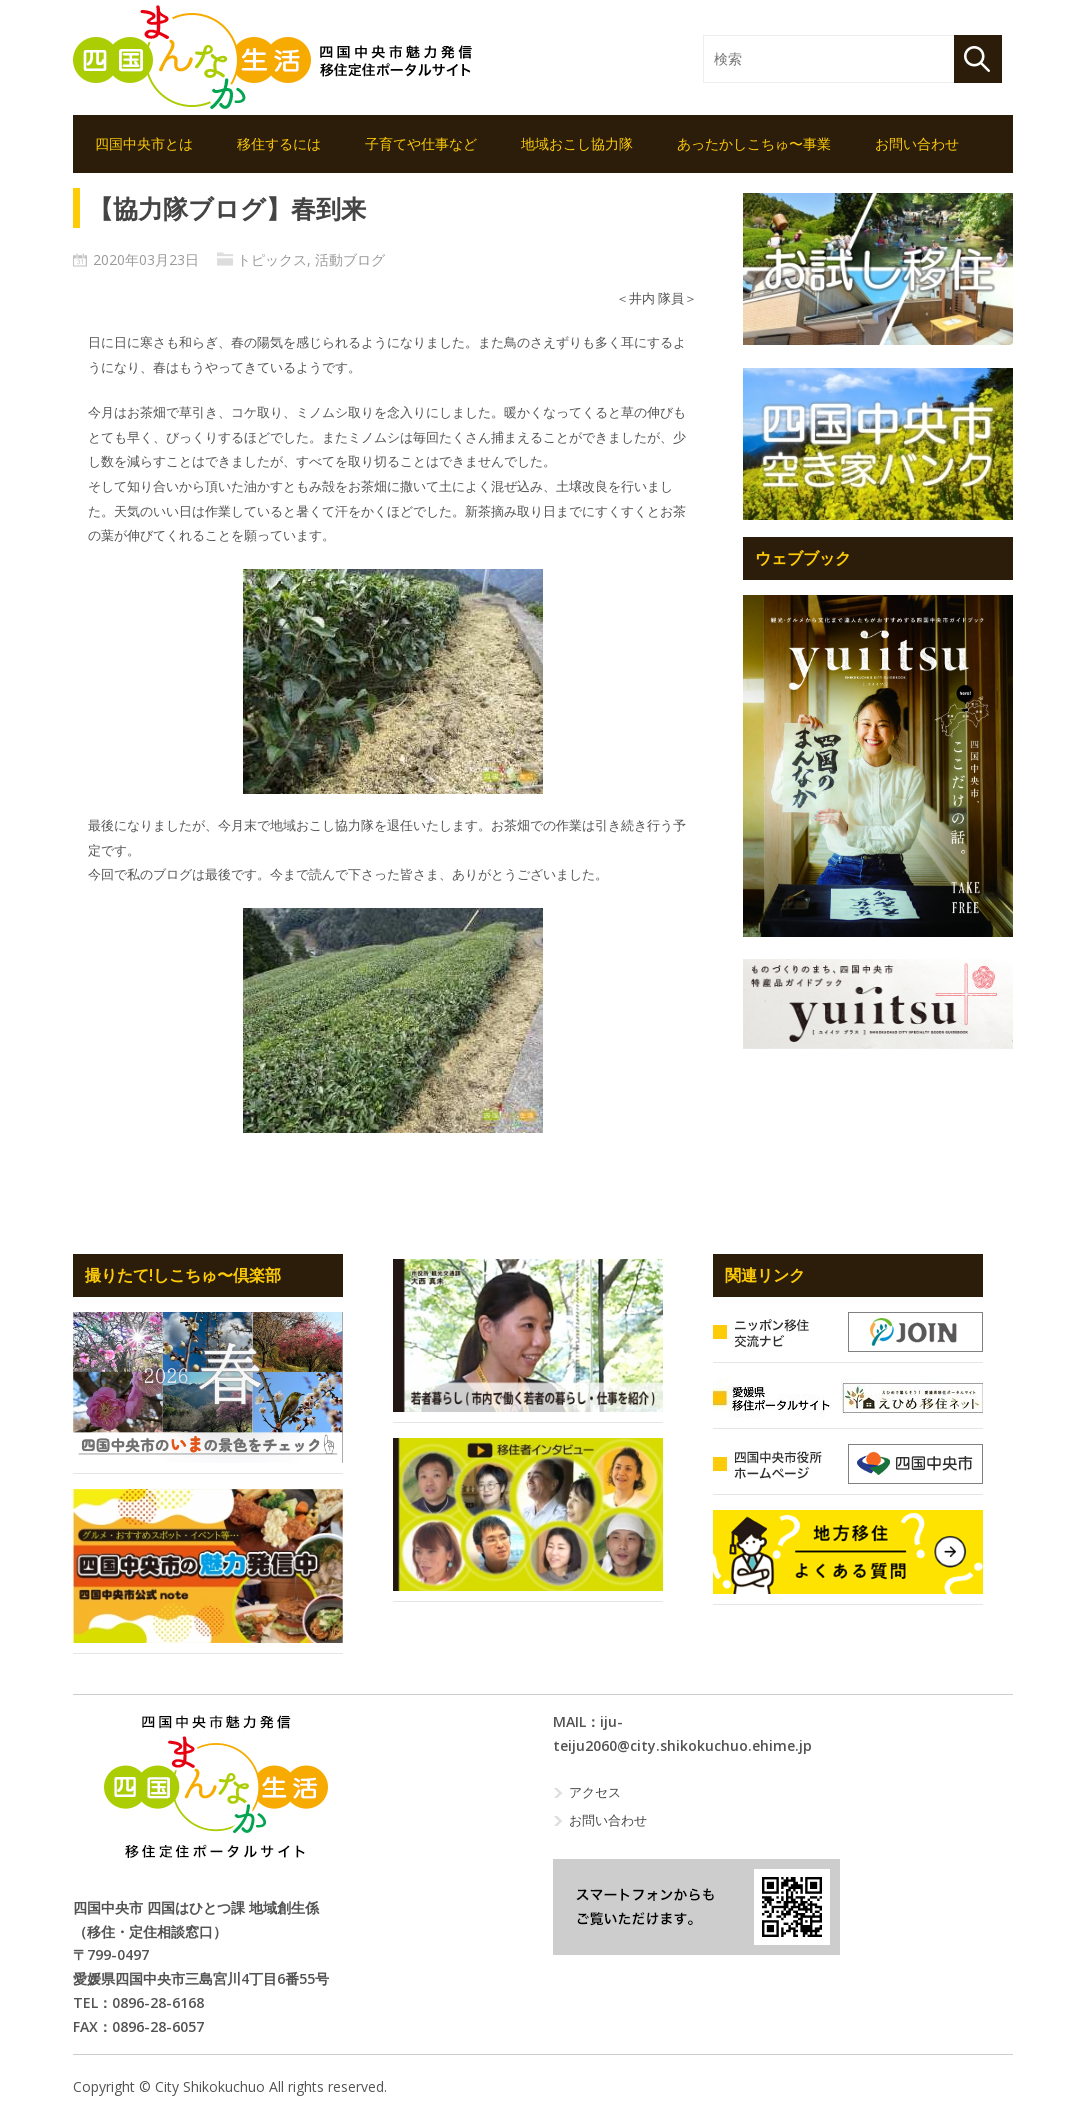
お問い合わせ (917, 143)
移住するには (279, 143)
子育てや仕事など (421, 143)
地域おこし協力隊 (577, 143)
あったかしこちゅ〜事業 (754, 143)
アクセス (595, 1792)
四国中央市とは (144, 143)
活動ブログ (350, 259)
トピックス (272, 259)
